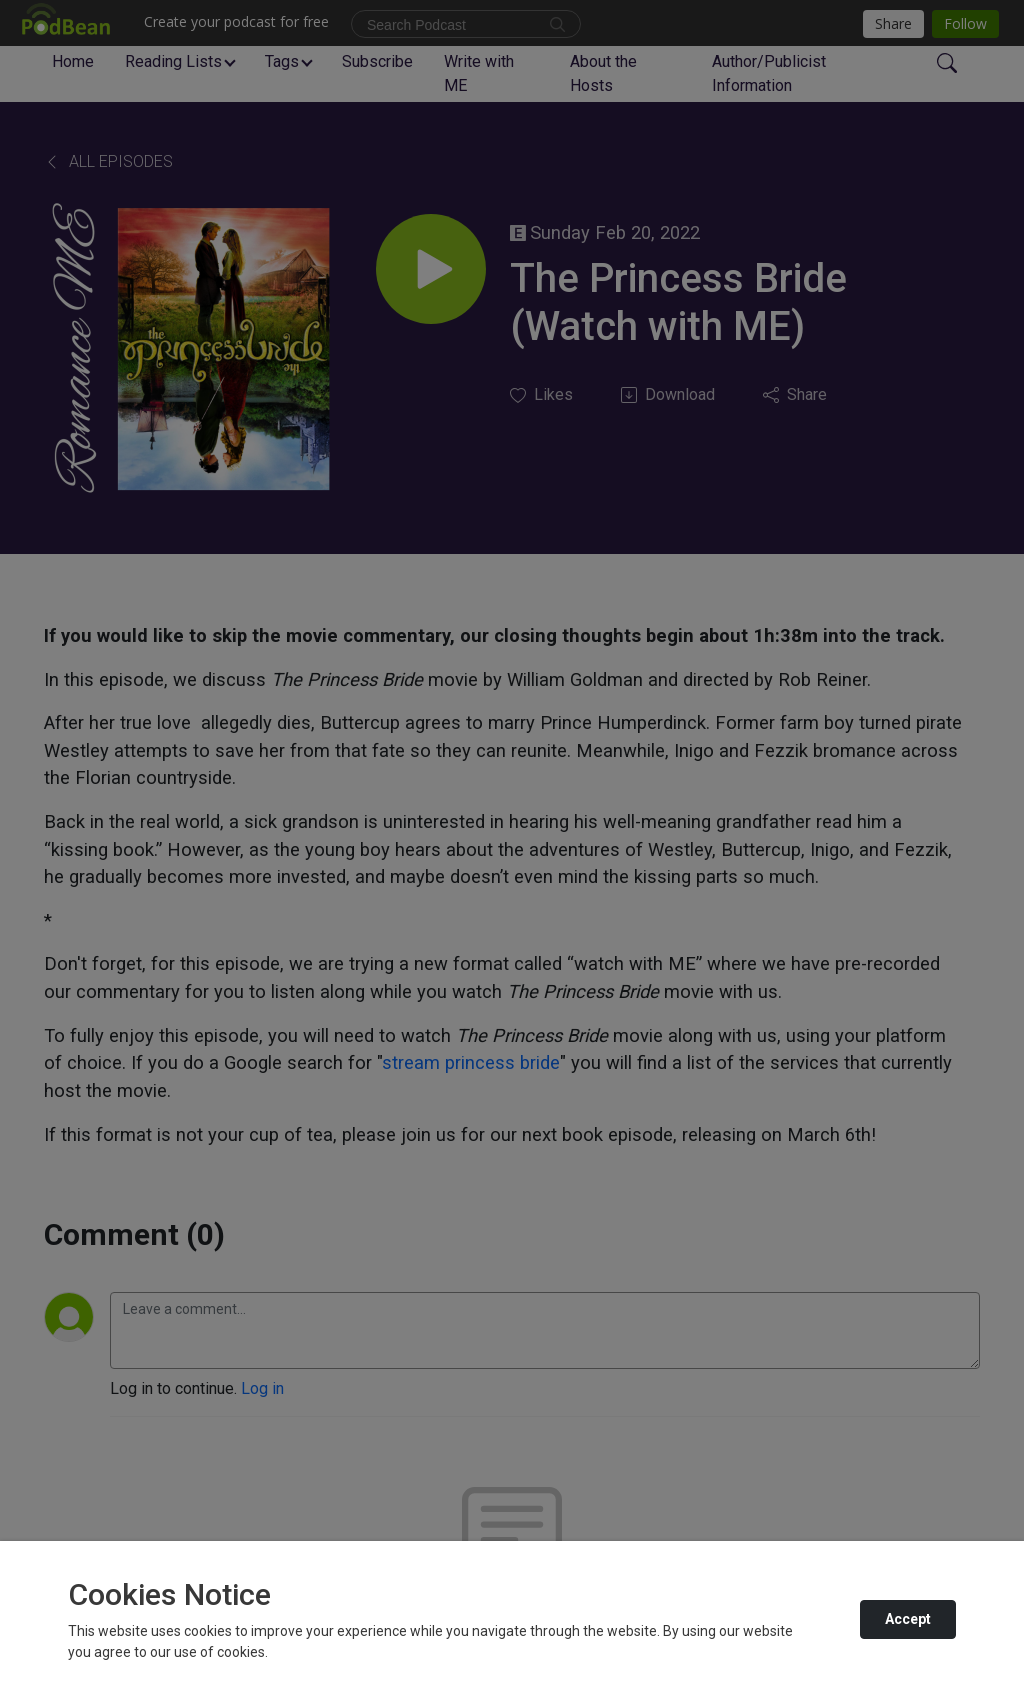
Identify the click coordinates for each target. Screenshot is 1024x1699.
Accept (908, 1619)
